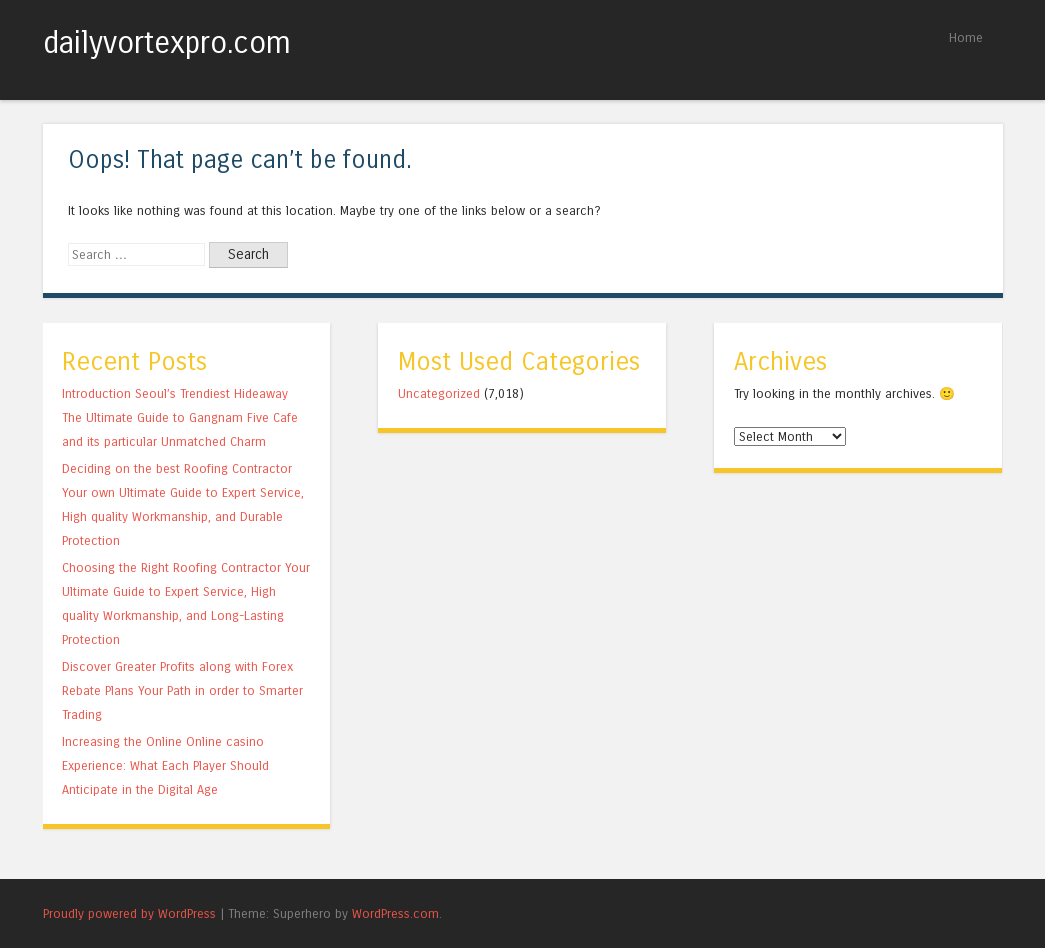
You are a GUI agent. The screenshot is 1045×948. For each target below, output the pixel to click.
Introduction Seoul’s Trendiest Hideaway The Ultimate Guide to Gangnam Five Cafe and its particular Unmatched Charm (180, 417)
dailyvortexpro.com (167, 43)
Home (966, 37)
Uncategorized (439, 393)
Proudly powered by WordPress (129, 913)
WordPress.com (395, 913)
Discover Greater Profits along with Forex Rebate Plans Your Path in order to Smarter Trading (182, 690)
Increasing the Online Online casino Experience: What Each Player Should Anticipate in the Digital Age (165, 765)
